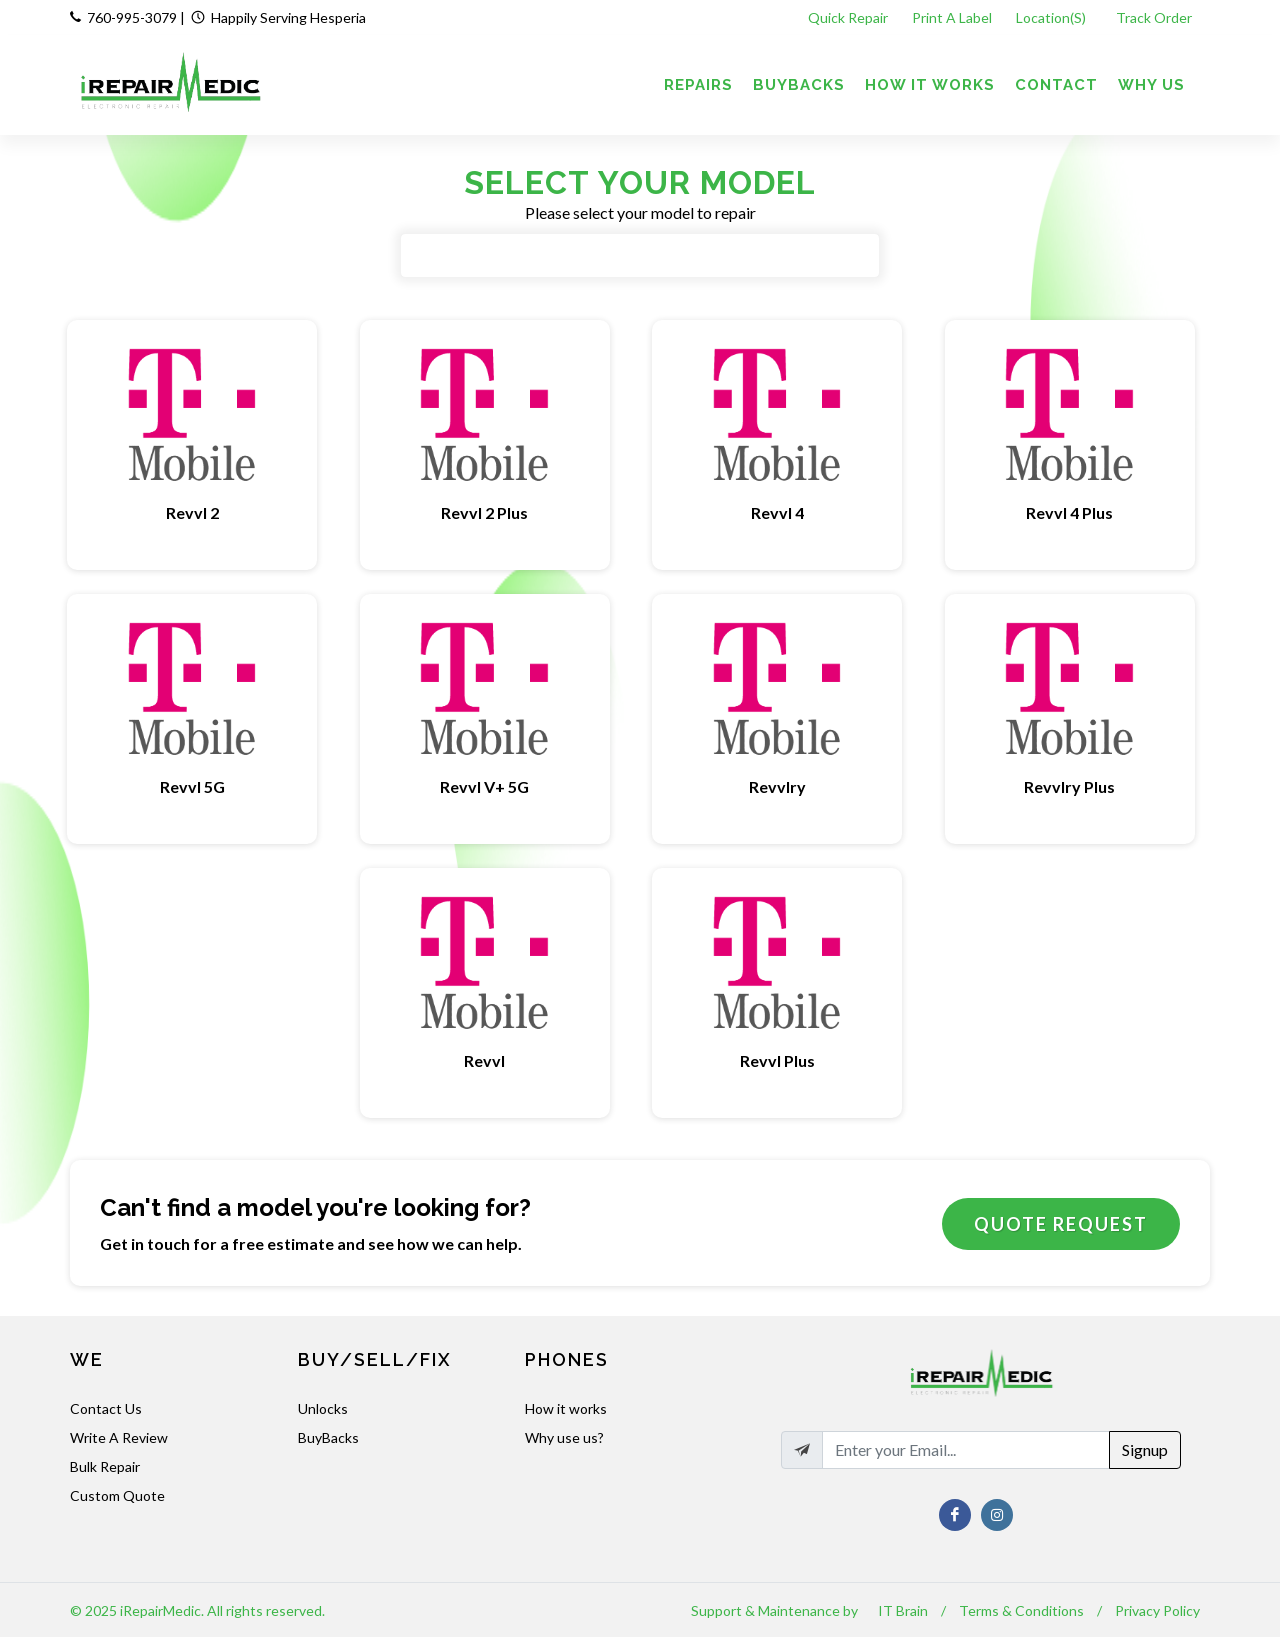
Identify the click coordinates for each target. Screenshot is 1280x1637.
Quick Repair (848, 17)
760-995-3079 (132, 17)
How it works (566, 1408)
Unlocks (323, 1408)
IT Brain (903, 1610)
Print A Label (952, 17)
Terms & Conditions (1021, 1610)
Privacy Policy (1157, 1610)
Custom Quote (117, 1495)
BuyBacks (328, 1437)
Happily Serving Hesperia (288, 17)
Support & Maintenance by (774, 1610)
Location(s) (1052, 17)
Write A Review (119, 1437)
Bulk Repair (105, 1466)
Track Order (1155, 17)
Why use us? (564, 1437)
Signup (1145, 1449)
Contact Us (106, 1408)
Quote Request (1061, 1224)
